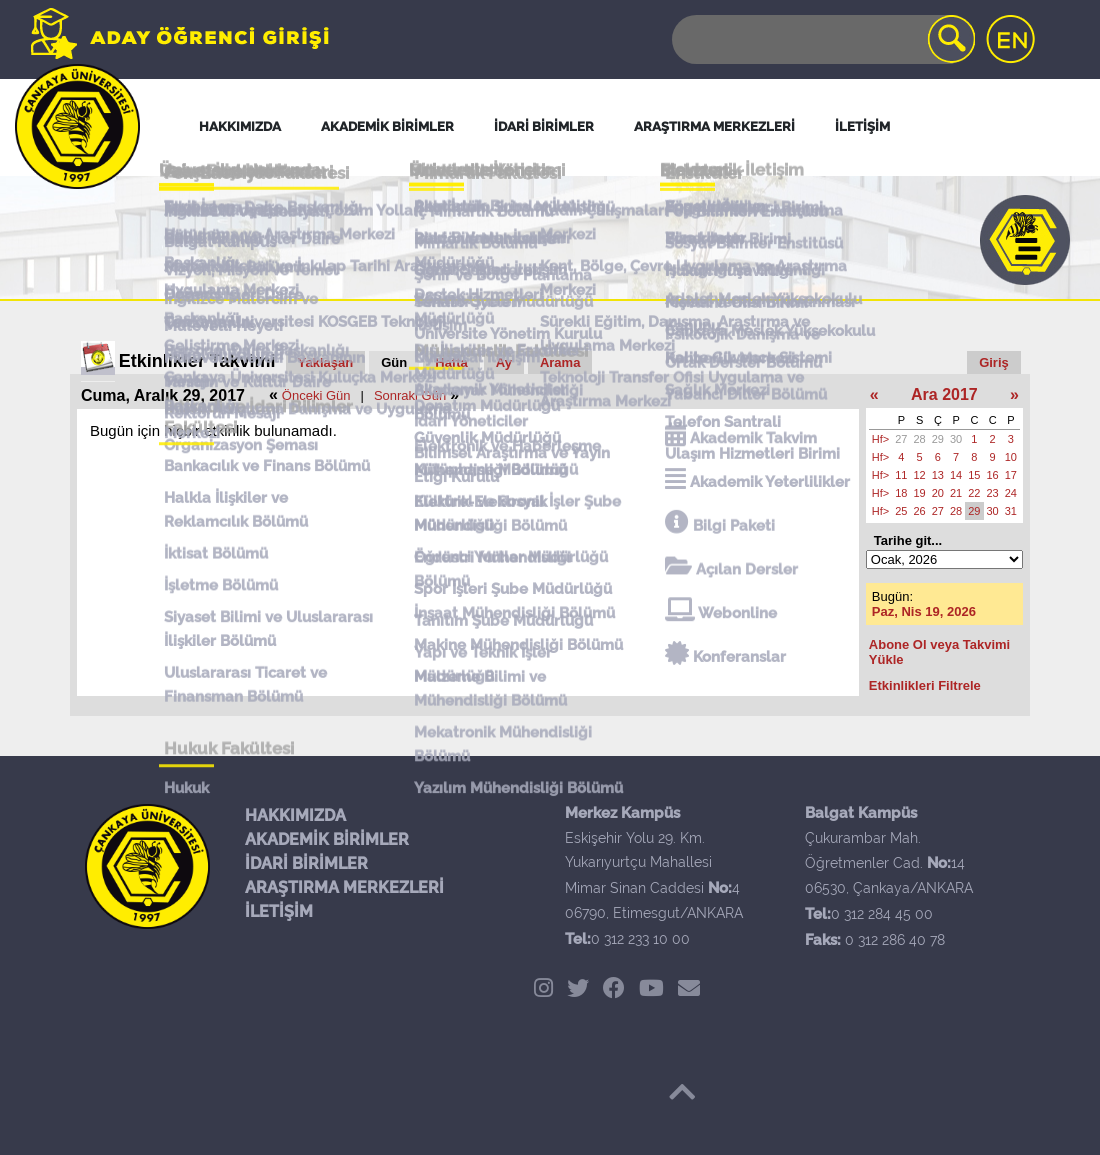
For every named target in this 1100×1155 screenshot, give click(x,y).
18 (901, 493)
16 (993, 475)
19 (920, 493)
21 (956, 493)
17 (1011, 475)
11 (901, 475)
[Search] (822, 39)
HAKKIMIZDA (295, 815)
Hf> (880, 439)
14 (956, 475)
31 (1011, 511)
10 (1011, 457)
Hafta (451, 362)
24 (1011, 493)
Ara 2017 (944, 394)
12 (920, 475)
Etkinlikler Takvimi (197, 361)
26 (920, 511)
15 (974, 475)
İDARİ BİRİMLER (306, 863)
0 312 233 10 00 (640, 939)
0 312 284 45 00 (882, 914)
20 (938, 493)
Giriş (994, 362)
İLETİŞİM (279, 911)
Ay (504, 362)
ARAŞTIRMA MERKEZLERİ (344, 887)
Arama (560, 362)
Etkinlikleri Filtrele (925, 685)
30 (956, 439)
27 (901, 439)
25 (901, 511)
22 (974, 493)
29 (938, 439)
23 (993, 493)
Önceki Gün (316, 395)
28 (920, 439)
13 (938, 475)
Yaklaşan (326, 362)
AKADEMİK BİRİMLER (327, 839)
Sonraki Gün (410, 395)
